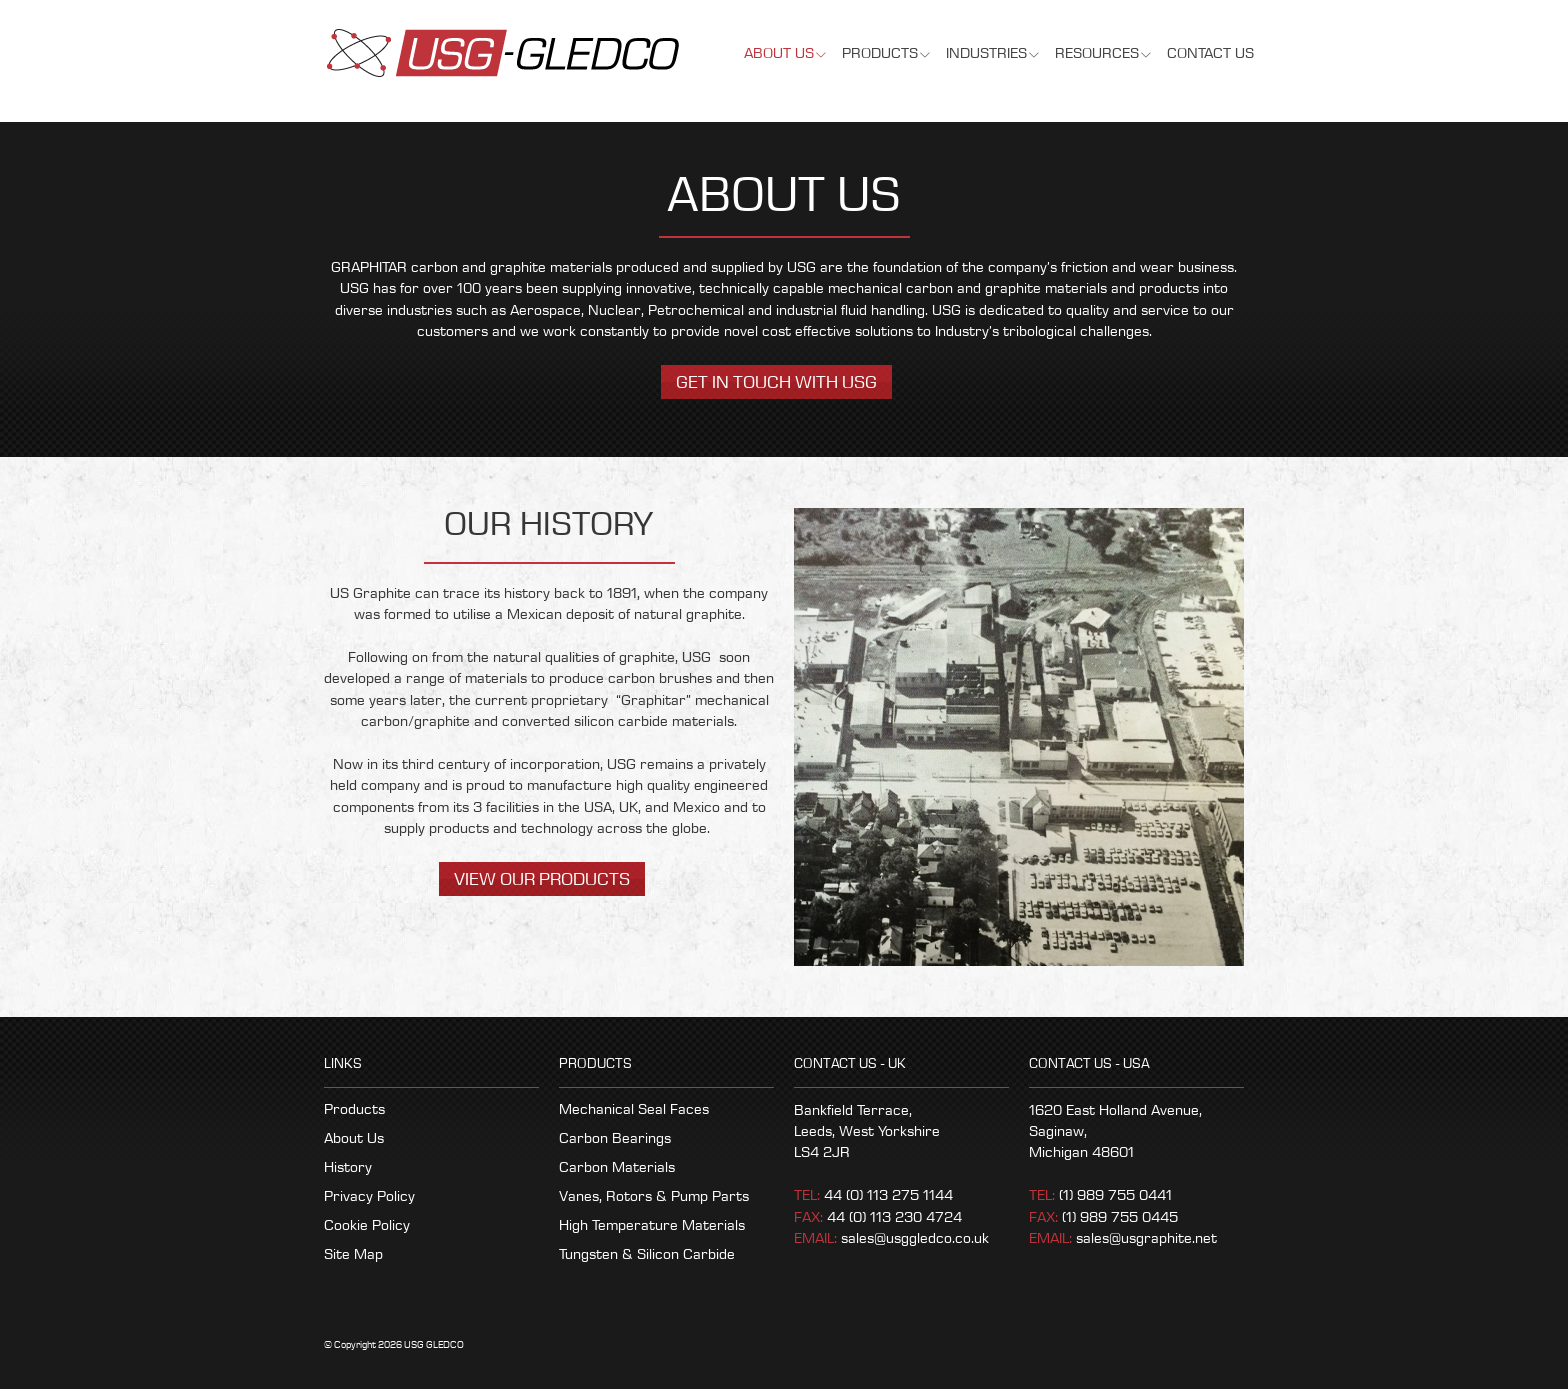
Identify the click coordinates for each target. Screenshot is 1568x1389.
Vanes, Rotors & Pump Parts (654, 1197)
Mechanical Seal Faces (634, 1110)
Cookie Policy (367, 1226)
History (348, 1168)
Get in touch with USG (776, 382)
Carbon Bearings (615, 1139)
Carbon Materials (617, 1168)
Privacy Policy (369, 1197)
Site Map (353, 1255)
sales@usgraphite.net (1146, 1239)
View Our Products (542, 879)
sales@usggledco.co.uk (915, 1239)
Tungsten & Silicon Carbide (647, 1255)
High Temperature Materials (652, 1226)
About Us (354, 1139)
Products (354, 1110)
